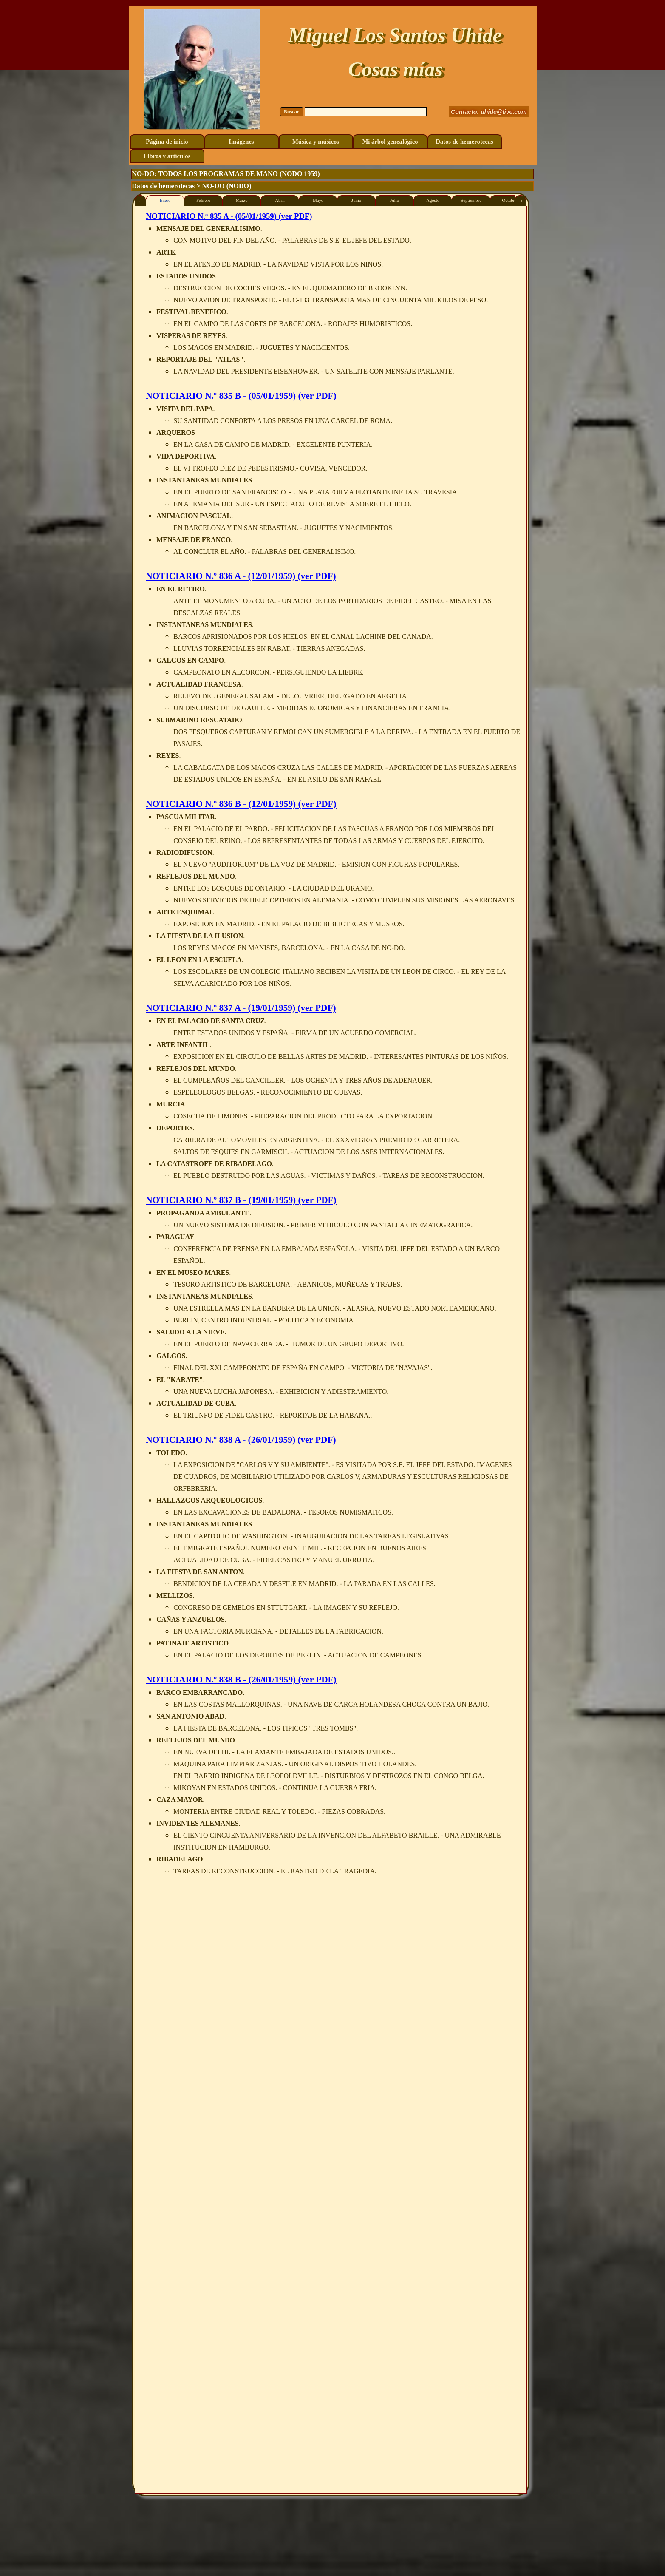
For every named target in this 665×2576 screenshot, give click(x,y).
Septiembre (471, 200)
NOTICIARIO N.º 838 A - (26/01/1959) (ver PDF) (241, 1440)
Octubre (509, 200)
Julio (394, 200)
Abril (280, 200)
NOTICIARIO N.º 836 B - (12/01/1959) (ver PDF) (241, 804)
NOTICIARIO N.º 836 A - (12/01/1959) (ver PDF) (241, 576)
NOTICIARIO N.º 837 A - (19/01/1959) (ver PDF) (241, 1008)
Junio (356, 200)
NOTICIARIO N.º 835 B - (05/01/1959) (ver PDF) (241, 396)
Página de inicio (167, 141)
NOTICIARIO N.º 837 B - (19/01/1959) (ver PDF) (241, 1200)
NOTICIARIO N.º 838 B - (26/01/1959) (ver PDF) (241, 1679)
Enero (165, 200)
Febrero (203, 200)
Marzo (242, 200)
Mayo (318, 200)
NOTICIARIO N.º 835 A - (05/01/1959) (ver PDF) (229, 216)
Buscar (291, 112)
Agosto (432, 200)
